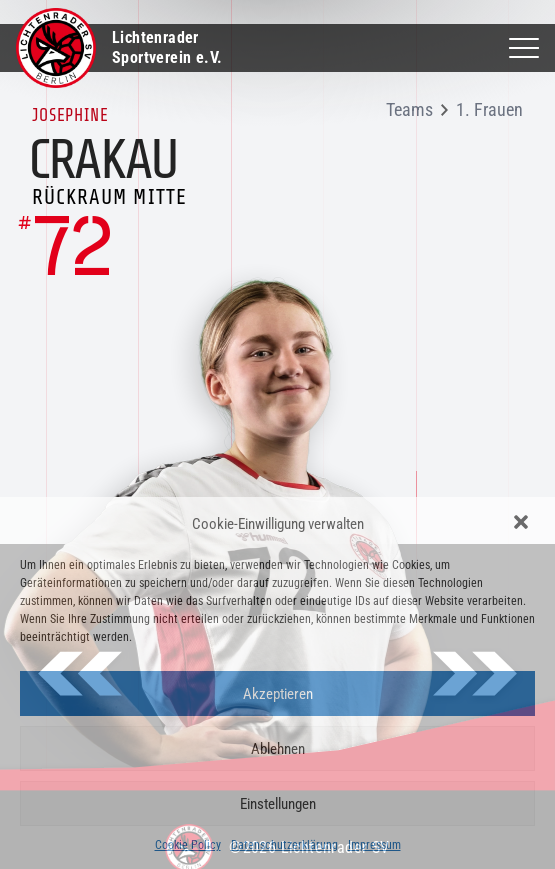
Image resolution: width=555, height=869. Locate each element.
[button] (523, 524)
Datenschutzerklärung (284, 845)
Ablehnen (278, 749)
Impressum (374, 845)
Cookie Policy (188, 845)
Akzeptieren (278, 694)
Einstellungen (278, 804)
